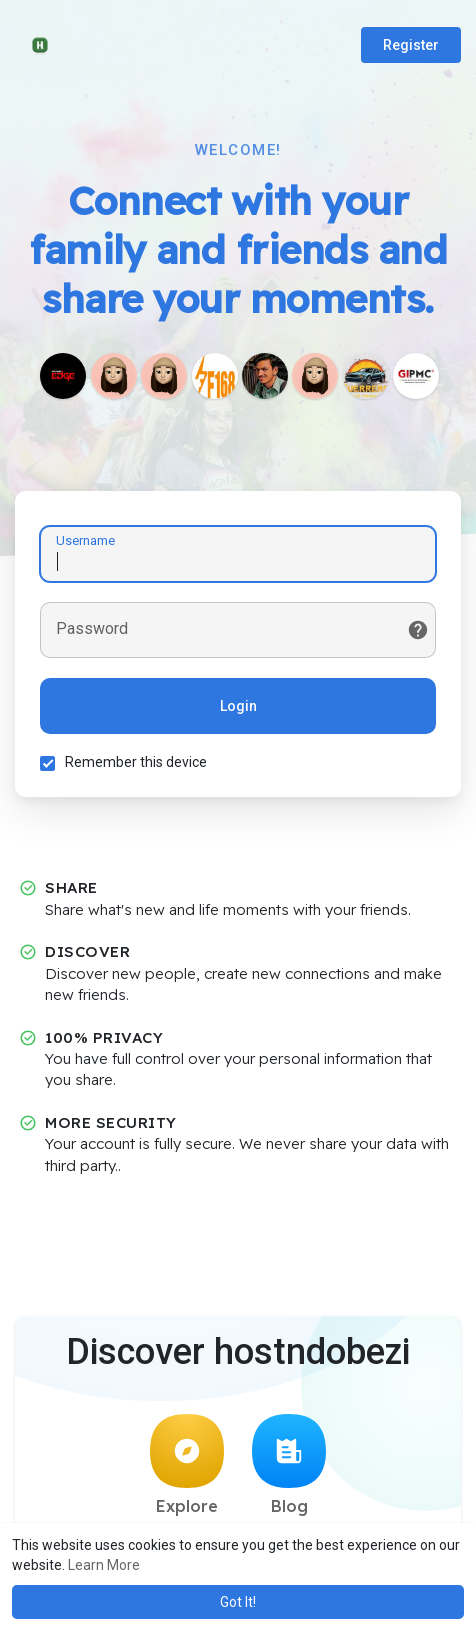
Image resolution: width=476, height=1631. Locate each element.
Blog (289, 1465)
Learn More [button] (104, 1565)
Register (411, 45)
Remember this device (136, 762)
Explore (187, 1465)
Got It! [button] (238, 1602)
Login (238, 706)
